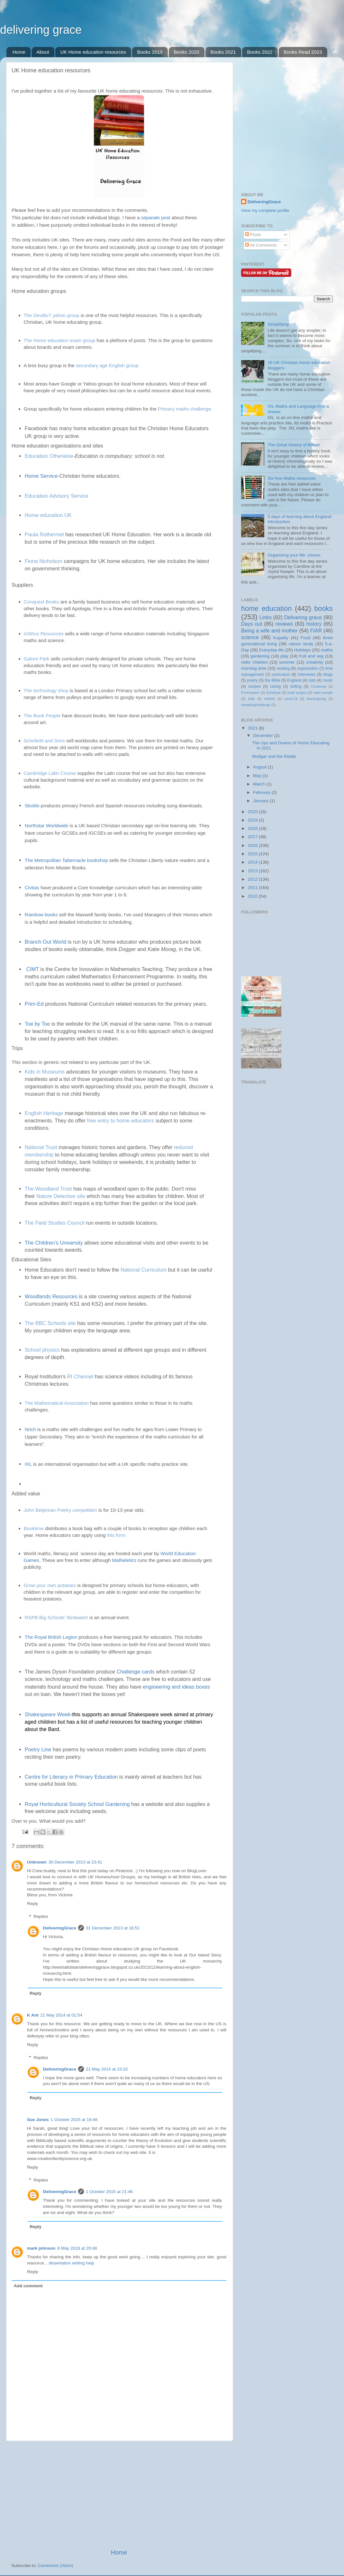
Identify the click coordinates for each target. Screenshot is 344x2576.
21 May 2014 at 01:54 (62, 2015)
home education (266, 608)
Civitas (32, 887)
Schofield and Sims (44, 740)
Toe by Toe (37, 1024)
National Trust (41, 1147)
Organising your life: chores (293, 555)
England (294, 680)
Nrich (30, 1429)
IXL (28, 1464)
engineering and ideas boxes (176, 1687)
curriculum (281, 674)
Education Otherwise (49, 456)
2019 (253, 820)
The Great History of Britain (293, 444)
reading (283, 668)
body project (297, 692)
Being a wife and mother (269, 630)
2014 (253, 862)
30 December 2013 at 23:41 (75, 1862)
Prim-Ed (34, 1004)
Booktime (34, 1528)
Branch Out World (45, 942)
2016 (253, 845)
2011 (253, 887)
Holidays (302, 650)
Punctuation (250, 692)
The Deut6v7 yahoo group (51, 315)
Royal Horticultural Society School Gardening (77, 1804)
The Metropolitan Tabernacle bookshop (66, 860)
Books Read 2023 (303, 52)
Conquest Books (41, 601)
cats (311, 680)
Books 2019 (149, 52)
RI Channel (80, 1376)
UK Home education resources (93, 52)
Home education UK (48, 515)
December (263, 735)
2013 (253, 870)
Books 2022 (259, 52)
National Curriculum (144, 1270)
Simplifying (277, 324)
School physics (42, 1350)
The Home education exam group (59, 340)
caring (275, 686)
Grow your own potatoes (50, 1585)
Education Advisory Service (56, 496)
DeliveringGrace (60, 1928)
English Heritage (44, 1113)
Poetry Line (38, 1749)
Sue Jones (38, 2119)
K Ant (33, 2015)
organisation (307, 668)
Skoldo (32, 805)
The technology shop (46, 690)
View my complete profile (265, 210)
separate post (155, 217)
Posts (253, 234)
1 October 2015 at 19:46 (74, 2119)
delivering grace (41, 29)
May (257, 775)
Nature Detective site (60, 1196)
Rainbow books (41, 914)
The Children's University (54, 1243)
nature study (301, 643)
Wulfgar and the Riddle (274, 756)
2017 (253, 836)
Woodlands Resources (51, 1296)
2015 (253, 853)
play (284, 656)
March (259, 784)
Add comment (28, 2285)
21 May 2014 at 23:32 (107, 2069)
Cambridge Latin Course (50, 773)
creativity (314, 662)
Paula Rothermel (44, 534)
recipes (254, 686)
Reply (32, 1903)
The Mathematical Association (57, 1403)
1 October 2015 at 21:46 (109, 2191)
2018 (253, 828)
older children (254, 662)
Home (19, 52)
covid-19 (290, 699)
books (323, 608)
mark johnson (41, 2248)
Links (265, 617)
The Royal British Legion (51, 1637)
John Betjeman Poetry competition (60, 1510)
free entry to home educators (121, 1120)
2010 (253, 896)
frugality (280, 637)
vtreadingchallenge (255, 705)
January (261, 800)
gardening (260, 656)
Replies (41, 1916)
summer (287, 662)
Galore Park (37, 658)
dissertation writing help (71, 2263)
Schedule (273, 692)
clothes (269, 699)
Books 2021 (223, 52)
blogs (328, 674)
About (43, 52)
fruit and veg (311, 656)
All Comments (261, 245)
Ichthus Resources (44, 633)
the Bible (272, 680)
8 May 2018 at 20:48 (77, 2248)
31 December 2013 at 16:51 (113, 1928)
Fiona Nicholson (43, 561)
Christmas (319, 686)
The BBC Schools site (50, 1323)
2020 (253, 811)
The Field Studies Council (55, 1223)
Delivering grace (303, 617)
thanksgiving (316, 699)
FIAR (316, 630)
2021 (253, 728)
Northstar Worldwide (46, 825)
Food (306, 637)
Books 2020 (186, 52)
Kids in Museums (45, 1072)
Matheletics (125, 1560)
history (313, 624)
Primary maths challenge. (185, 409)
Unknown (37, 1862)
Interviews (307, 674)
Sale (251, 699)
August (260, 767)
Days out (251, 624)
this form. (117, 1535)
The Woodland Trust (48, 1189)
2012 (253, 879)
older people (323, 692)
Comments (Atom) (55, 2565)
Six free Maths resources (291, 478)
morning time (253, 668)
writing (295, 686)
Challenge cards (136, 1671)
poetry (252, 680)
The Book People (42, 715)
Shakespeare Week (47, 1714)
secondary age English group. (108, 365)
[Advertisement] (119, 2495)
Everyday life (271, 650)
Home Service (41, 476)
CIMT (32, 969)
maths (327, 650)
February (262, 792)
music (327, 680)
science (250, 637)
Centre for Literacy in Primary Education (71, 1777)
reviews (284, 624)
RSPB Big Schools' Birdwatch (56, 1617)
